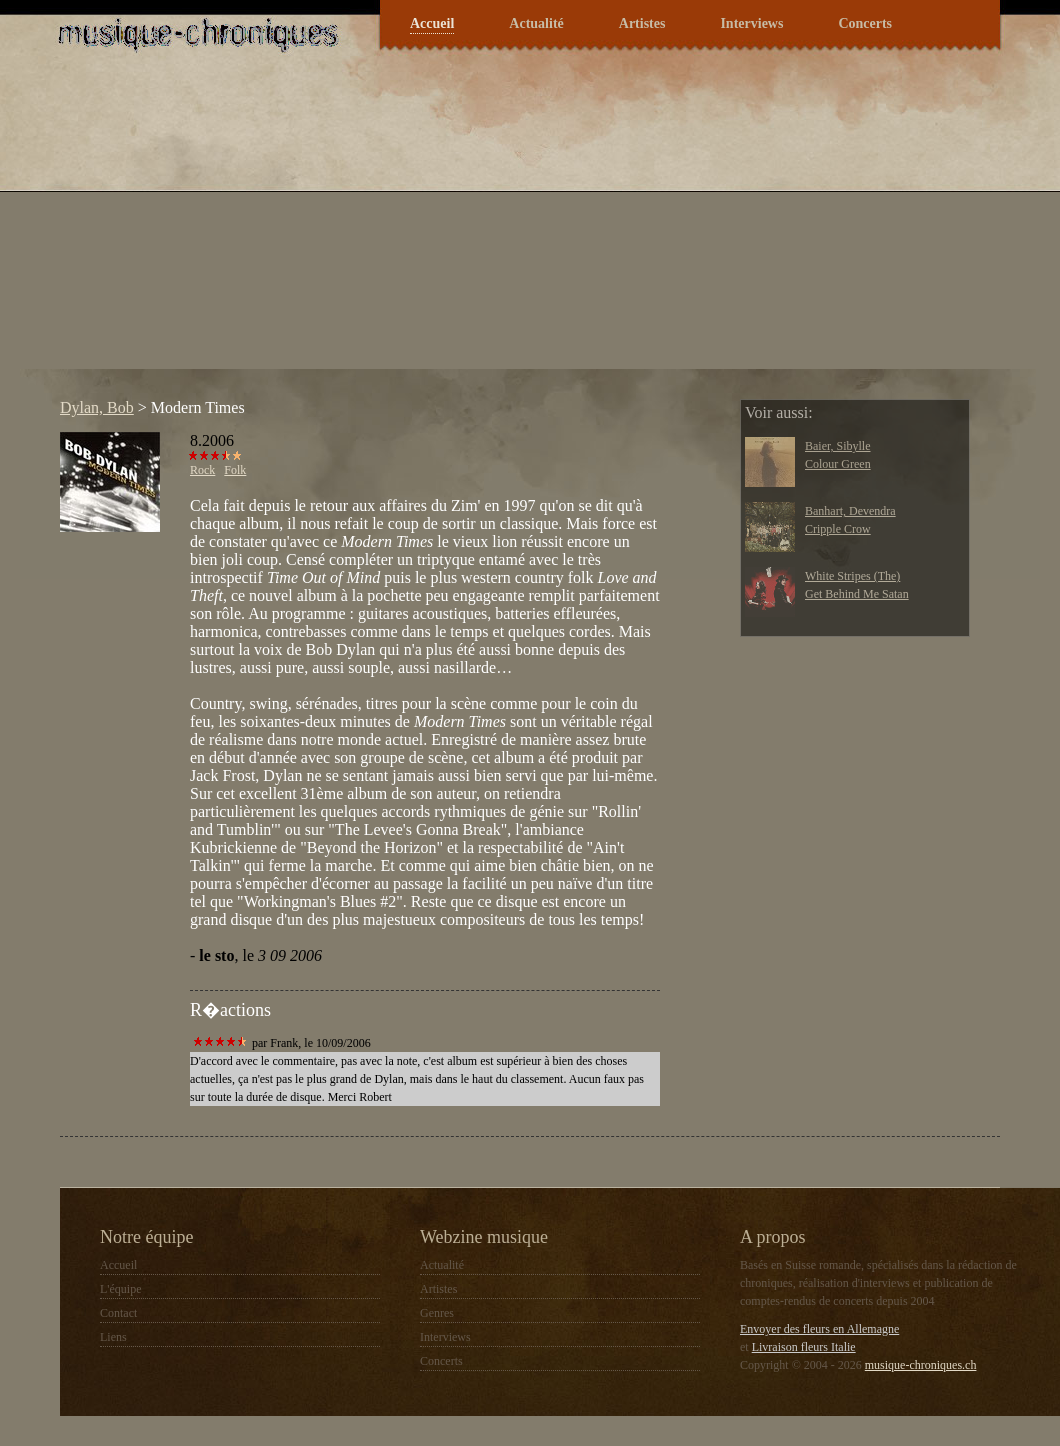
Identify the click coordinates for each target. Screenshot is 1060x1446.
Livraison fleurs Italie (804, 1347)
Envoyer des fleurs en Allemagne (819, 1329)
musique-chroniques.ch (921, 1365)
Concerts (865, 23)
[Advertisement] (400, 229)
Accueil (432, 23)
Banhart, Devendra (850, 511)
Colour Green (838, 464)
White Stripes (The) (852, 576)
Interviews (751, 23)
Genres (437, 1313)
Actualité (536, 23)
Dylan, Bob (97, 407)
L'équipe (120, 1289)
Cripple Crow (838, 529)
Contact (118, 1313)
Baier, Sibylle (838, 446)
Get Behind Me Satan (857, 594)
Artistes (642, 23)
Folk (235, 470)
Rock (202, 470)
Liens (113, 1337)
